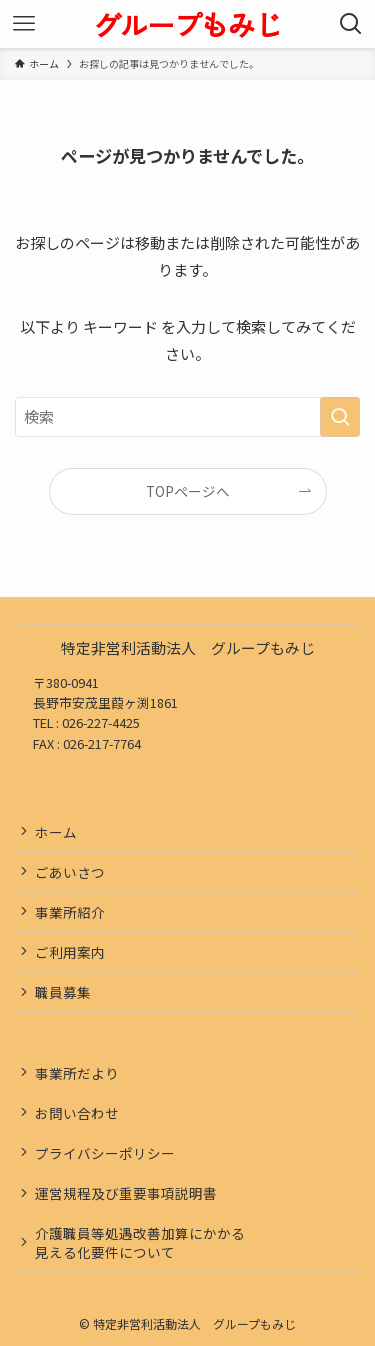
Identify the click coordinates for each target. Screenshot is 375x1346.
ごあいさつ (70, 872)
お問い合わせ (77, 1113)
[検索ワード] (187, 417)
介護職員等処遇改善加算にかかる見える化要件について (140, 1242)
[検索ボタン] (351, 24)
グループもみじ (187, 24)
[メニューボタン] (24, 24)
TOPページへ (188, 491)
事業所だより (77, 1073)
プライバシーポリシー (105, 1153)
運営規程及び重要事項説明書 (126, 1193)
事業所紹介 (70, 912)
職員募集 (63, 992)
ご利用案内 (70, 952)
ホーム (56, 832)
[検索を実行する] (340, 417)
